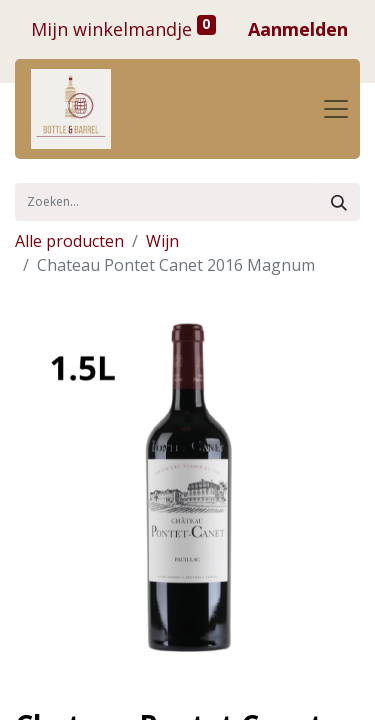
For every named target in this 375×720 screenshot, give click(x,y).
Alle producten (69, 241)
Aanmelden (298, 29)
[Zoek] (339, 202)
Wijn (162, 241)
